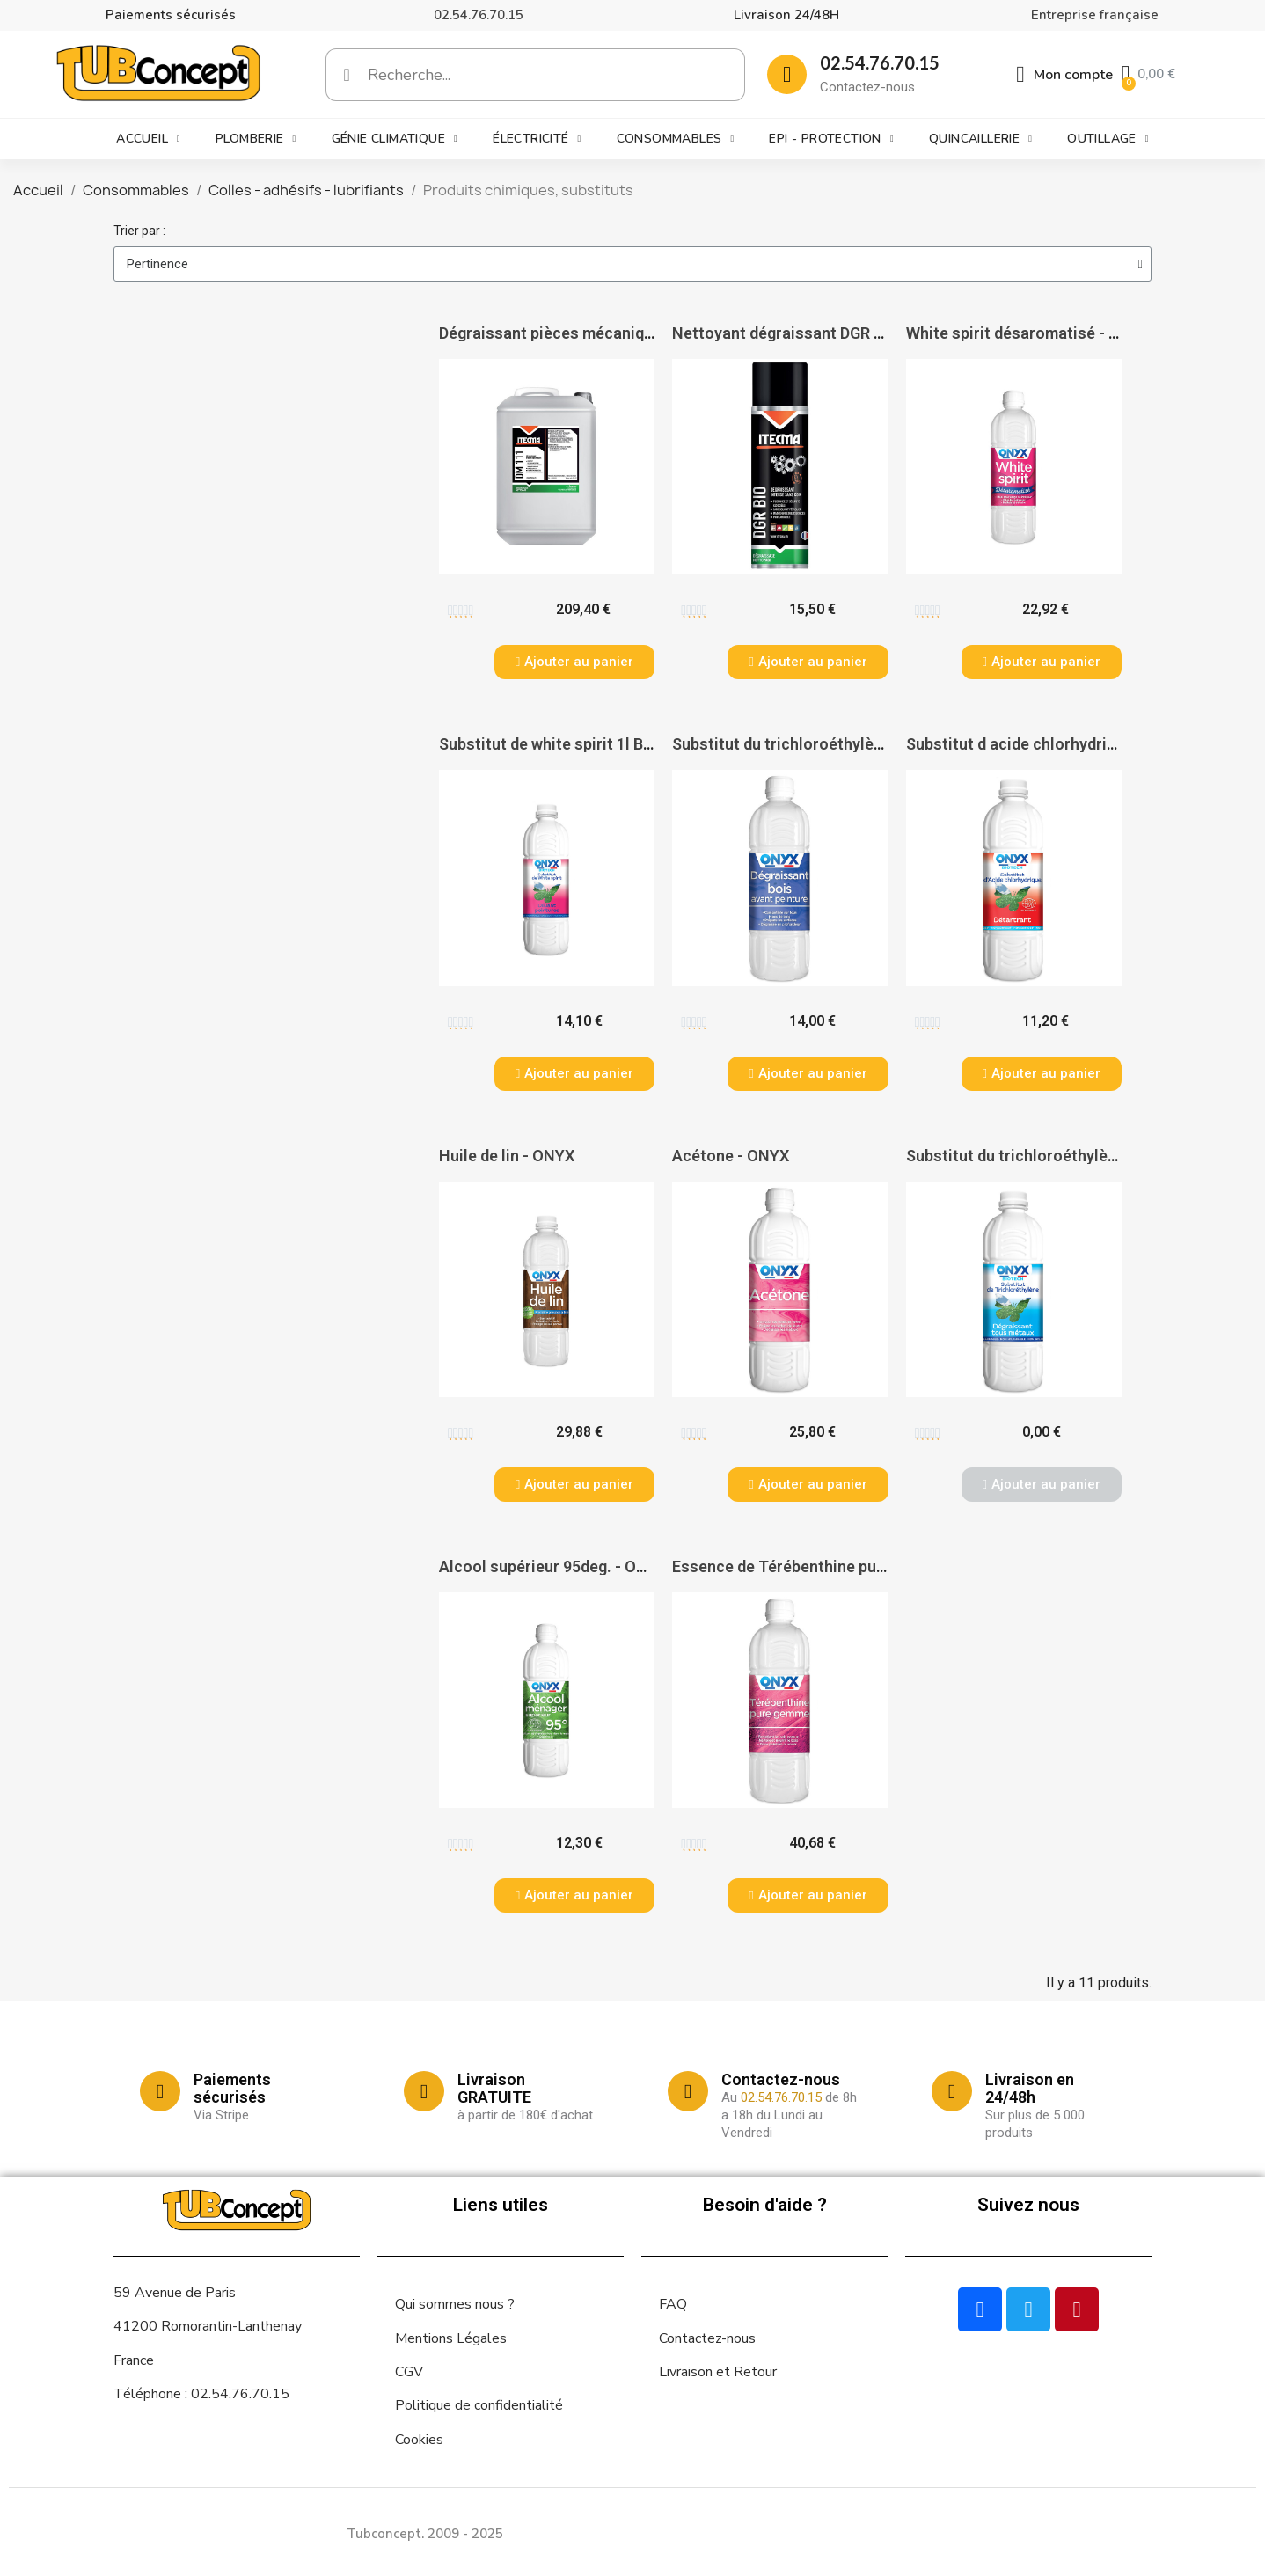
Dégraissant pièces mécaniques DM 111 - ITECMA (619, 333)
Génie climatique (394, 139)
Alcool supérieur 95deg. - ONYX (553, 1566)
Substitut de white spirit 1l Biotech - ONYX (592, 744)
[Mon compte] (1064, 74)
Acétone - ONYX (730, 1155)
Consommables (676, 139)
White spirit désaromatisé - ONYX (1028, 333)
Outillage (1108, 139)
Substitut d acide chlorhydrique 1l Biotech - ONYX (1085, 744)
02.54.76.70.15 (478, 15)
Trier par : (139, 230)
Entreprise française (1095, 15)
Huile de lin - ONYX (506, 1155)
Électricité (537, 139)
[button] (574, 662)
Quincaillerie (980, 139)
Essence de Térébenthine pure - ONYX (809, 1566)
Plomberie (256, 139)
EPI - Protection (831, 139)
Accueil (148, 139)
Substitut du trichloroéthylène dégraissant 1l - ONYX (863, 744)
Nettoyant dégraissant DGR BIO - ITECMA (821, 333)
